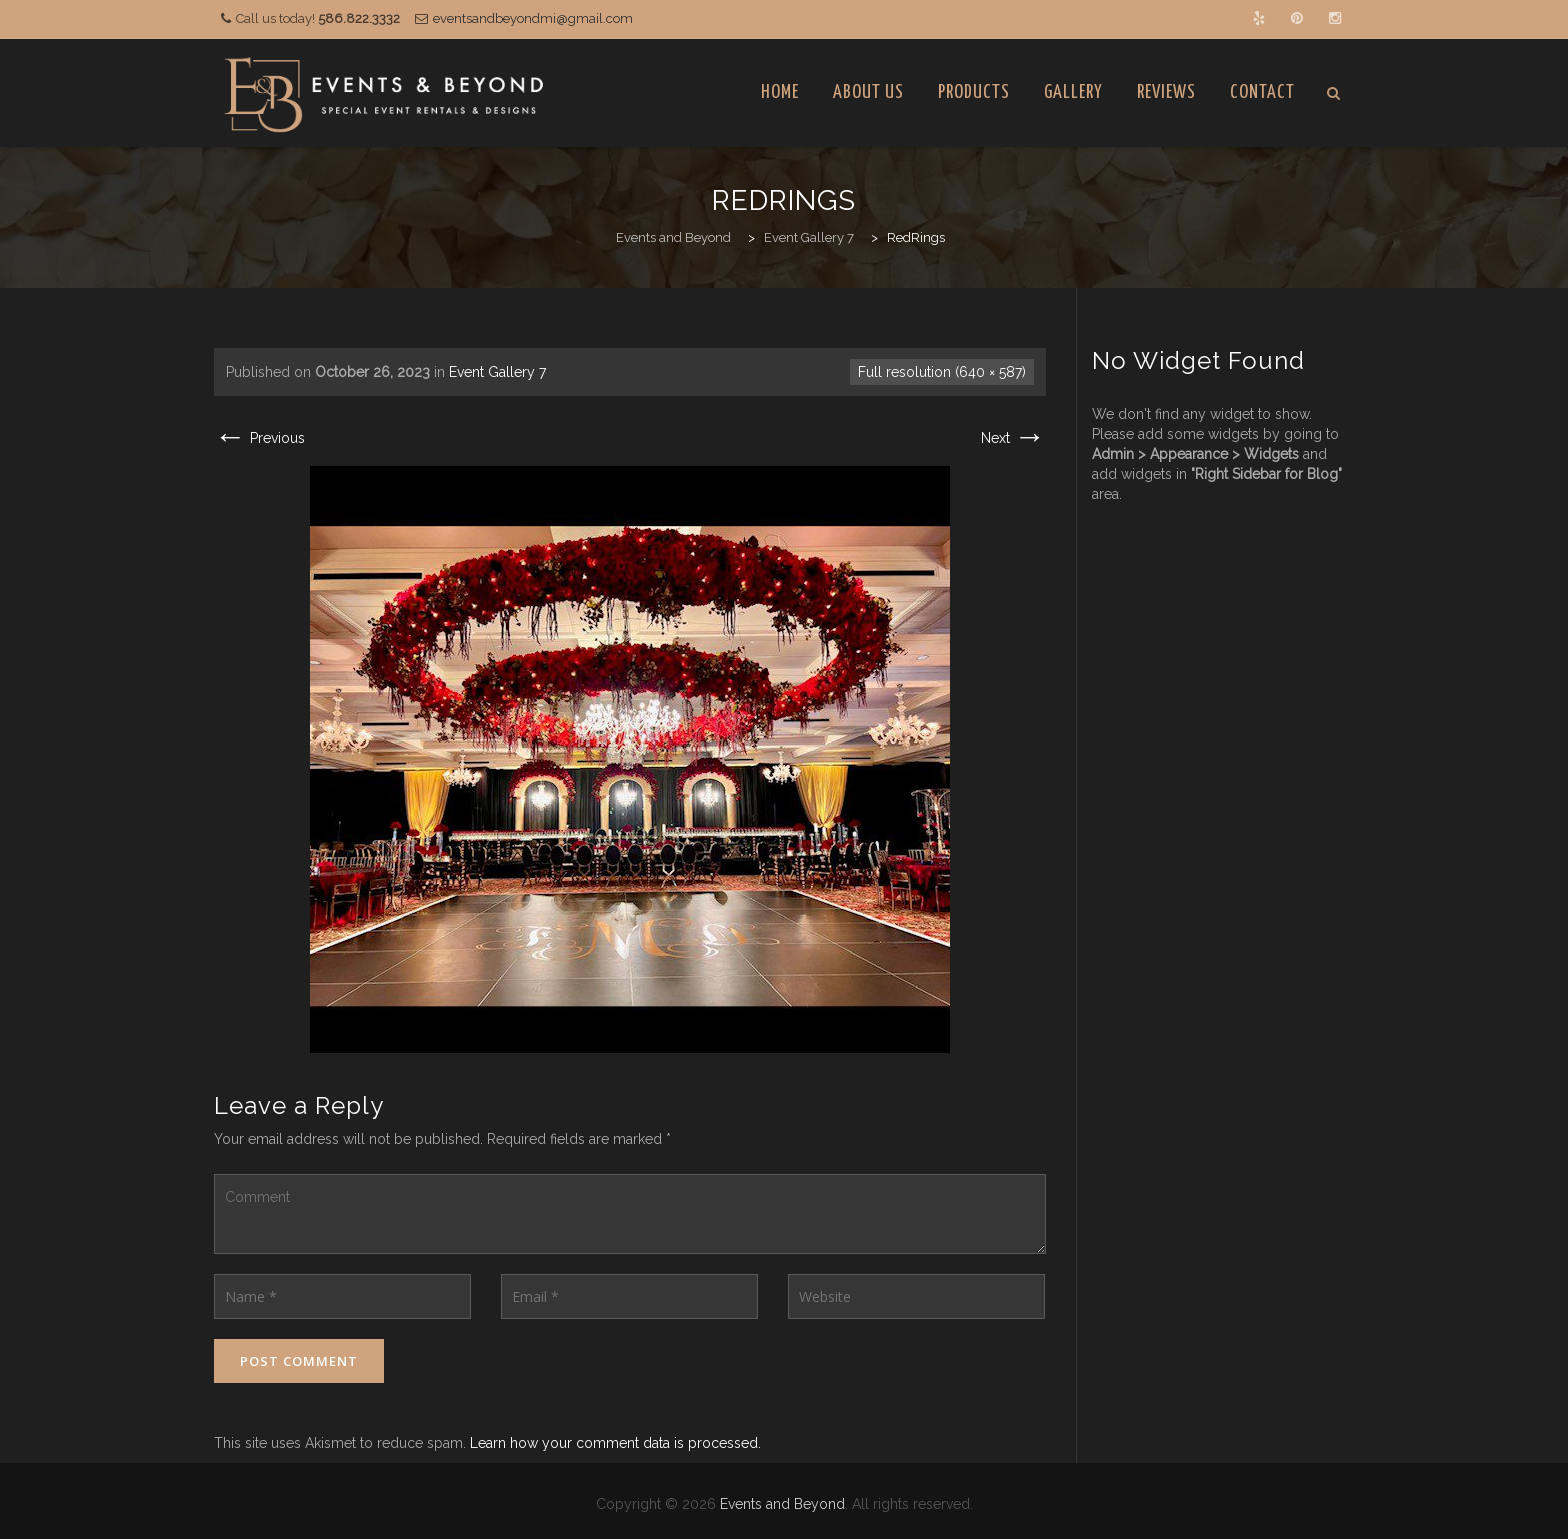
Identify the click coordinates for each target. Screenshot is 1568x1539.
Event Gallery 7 (497, 372)
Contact (1262, 92)
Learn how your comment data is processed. (615, 1443)
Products (974, 92)
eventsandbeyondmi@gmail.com (533, 18)
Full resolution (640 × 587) (942, 372)
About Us (868, 92)
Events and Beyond (782, 1504)
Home (780, 92)
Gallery (1073, 92)
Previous (259, 438)
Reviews (1166, 92)
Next (1013, 438)
